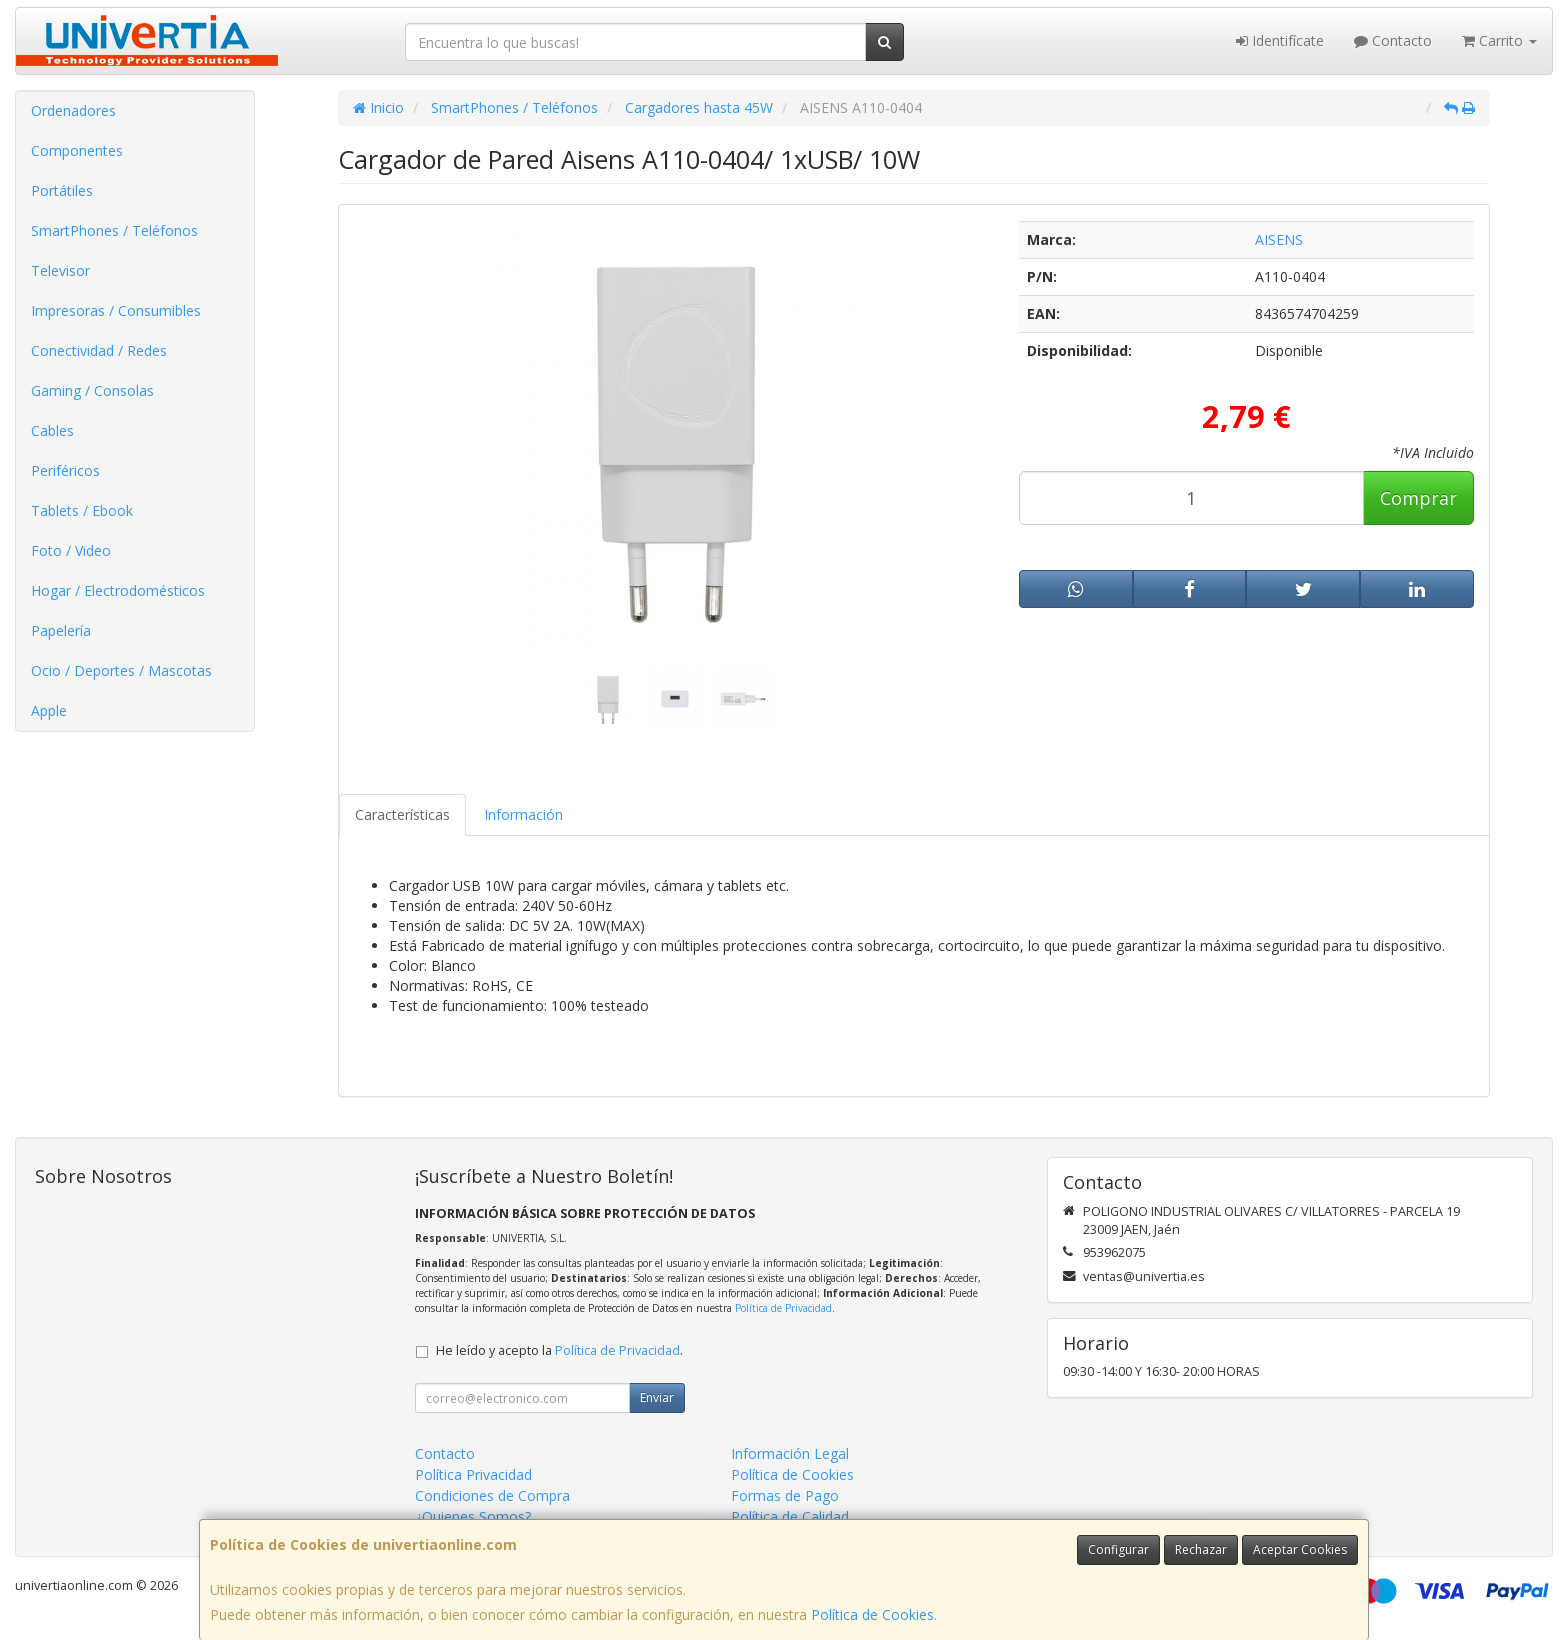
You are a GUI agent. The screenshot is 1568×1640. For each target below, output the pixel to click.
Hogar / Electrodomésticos (118, 590)
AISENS (1279, 239)
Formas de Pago (785, 1495)
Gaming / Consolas (92, 390)
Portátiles (62, 190)
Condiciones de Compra (492, 1495)
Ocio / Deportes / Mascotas (121, 670)
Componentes (77, 150)
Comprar (1418, 498)
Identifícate (1280, 40)
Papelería (61, 630)
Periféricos (65, 470)
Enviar (657, 1397)
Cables (52, 430)
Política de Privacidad (783, 1308)
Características (402, 814)
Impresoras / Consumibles (116, 310)
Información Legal (790, 1453)
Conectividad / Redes (99, 350)
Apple (49, 710)
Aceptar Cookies (1300, 1549)
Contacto (1393, 40)
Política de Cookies (872, 1614)
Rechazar (1201, 1549)
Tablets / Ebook (82, 510)
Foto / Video (71, 550)
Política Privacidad (473, 1474)
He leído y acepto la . (559, 1350)
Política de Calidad (790, 1516)
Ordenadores (73, 110)
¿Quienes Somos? (473, 1516)
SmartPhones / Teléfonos (114, 230)
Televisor (60, 270)
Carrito (1499, 40)
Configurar (1118, 1549)
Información (523, 814)
